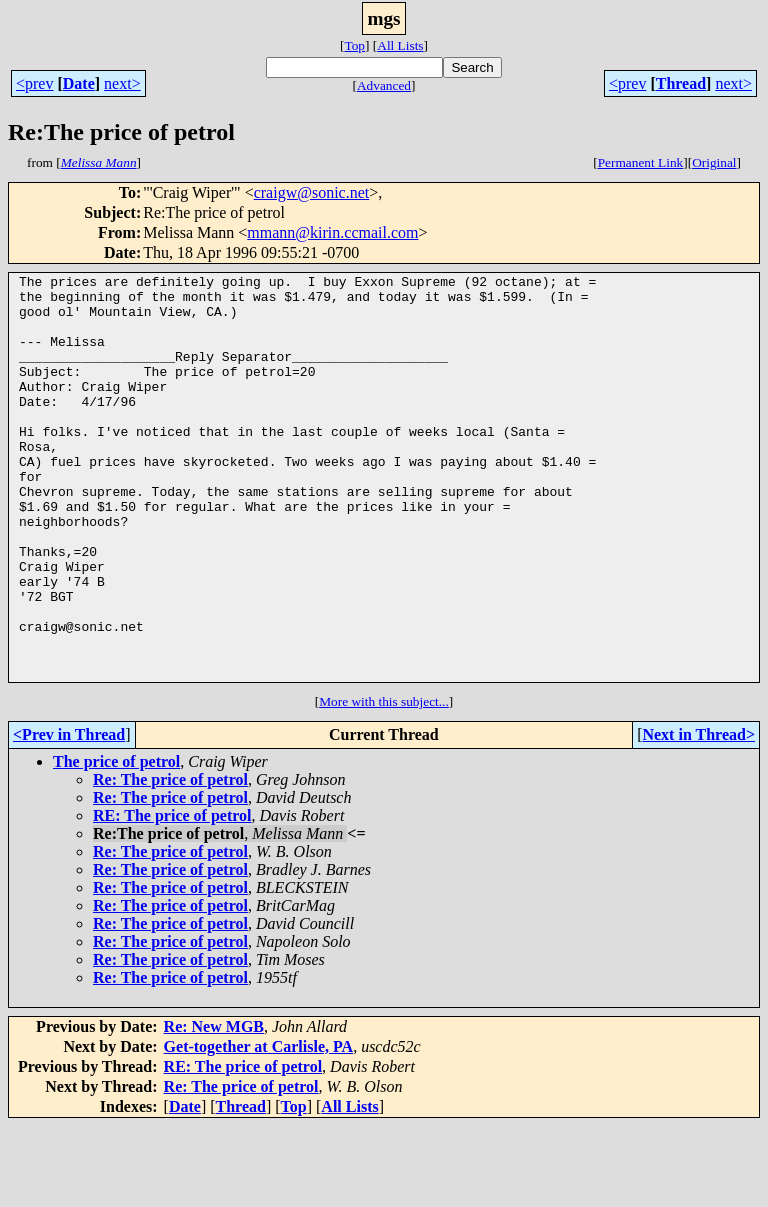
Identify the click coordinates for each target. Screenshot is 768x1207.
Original (714, 162)
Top (354, 45)
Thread (681, 83)
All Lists (400, 45)
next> (122, 83)
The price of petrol (116, 842)
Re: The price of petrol (170, 860)
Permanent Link (641, 162)
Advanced (384, 85)
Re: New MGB (214, 1107)
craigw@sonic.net (312, 192)
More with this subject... (384, 782)
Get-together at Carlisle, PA (259, 1127)
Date (79, 83)
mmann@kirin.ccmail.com (332, 232)
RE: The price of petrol (172, 896)
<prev (34, 83)
